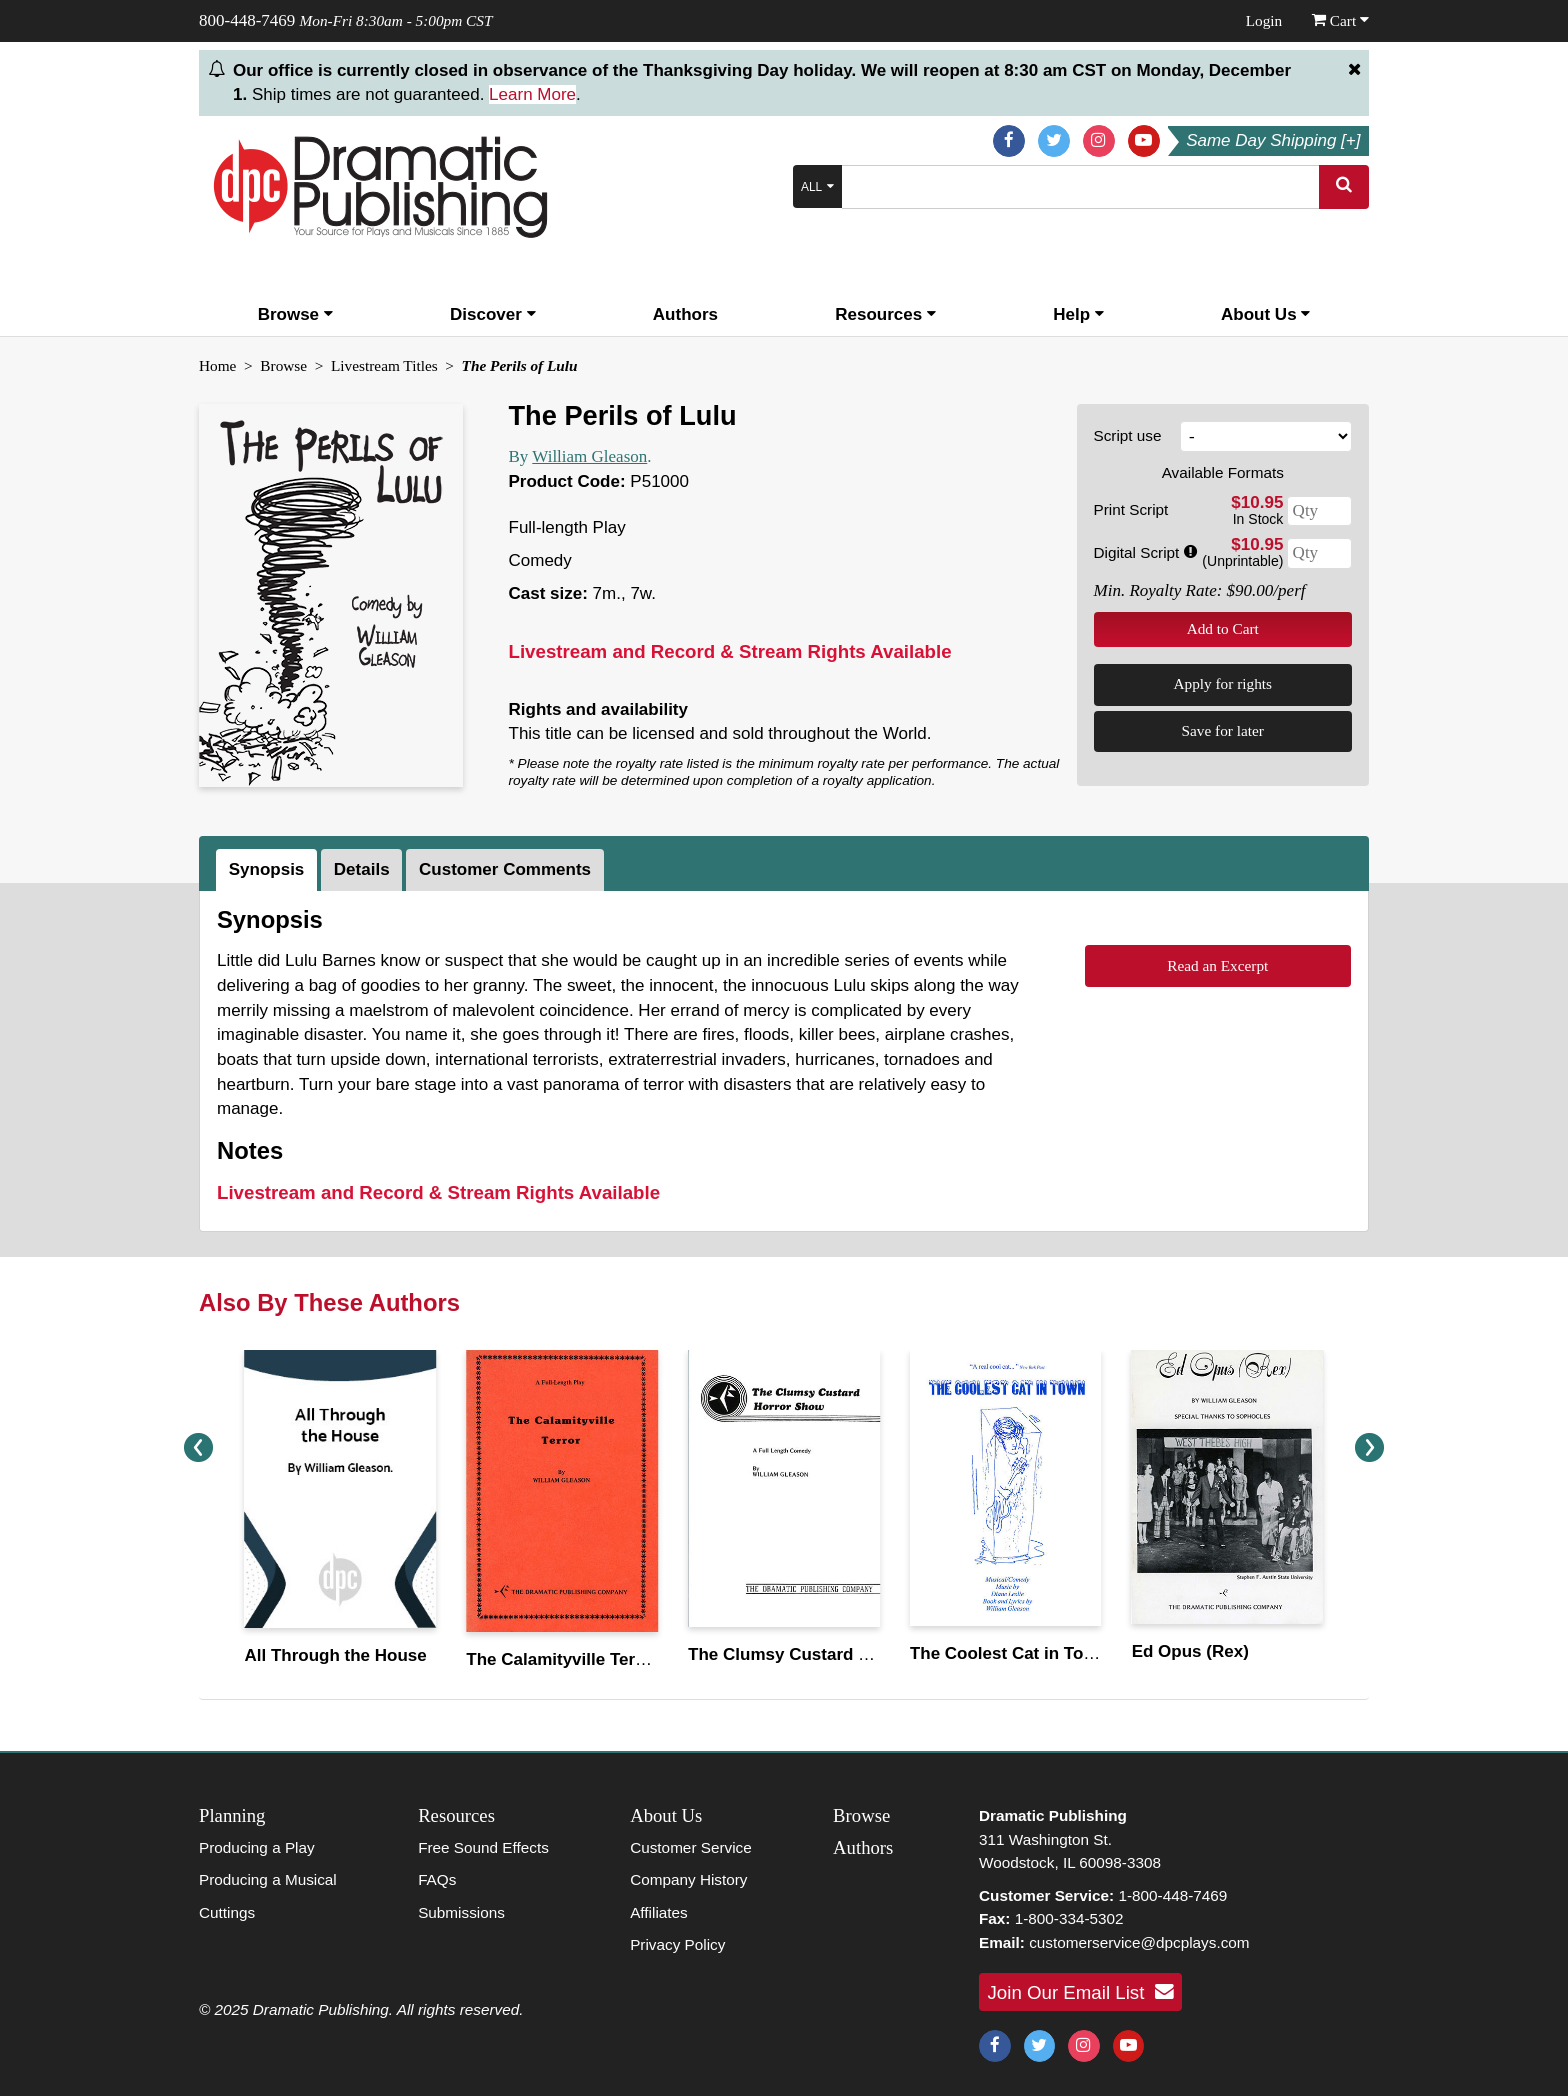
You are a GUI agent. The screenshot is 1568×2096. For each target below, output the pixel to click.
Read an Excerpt (1217, 965)
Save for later (1223, 730)
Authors (685, 314)
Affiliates (659, 1912)
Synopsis (267, 869)
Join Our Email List (1081, 1992)
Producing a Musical (268, 1879)
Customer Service (691, 1847)
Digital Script (1145, 552)
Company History (688, 1879)
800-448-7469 (247, 20)
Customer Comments (505, 869)
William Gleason (589, 456)
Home (217, 365)
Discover (493, 314)
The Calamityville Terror (562, 1659)
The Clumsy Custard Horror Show (824, 1654)
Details (362, 869)
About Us (1265, 314)
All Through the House (335, 1655)
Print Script (1131, 509)
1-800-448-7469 (1172, 1895)
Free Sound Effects (483, 1847)
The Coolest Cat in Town (1008, 1653)
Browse (295, 314)
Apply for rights (1222, 683)
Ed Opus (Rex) (1190, 1651)
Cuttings (227, 1912)
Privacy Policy (677, 1944)
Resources (885, 314)
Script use (1128, 435)
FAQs (437, 1879)
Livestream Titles (384, 365)
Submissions (461, 1912)
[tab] (268, 870)
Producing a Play (257, 1847)
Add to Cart (1223, 628)
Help (1078, 314)
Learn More (532, 94)
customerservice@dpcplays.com (1139, 1942)
